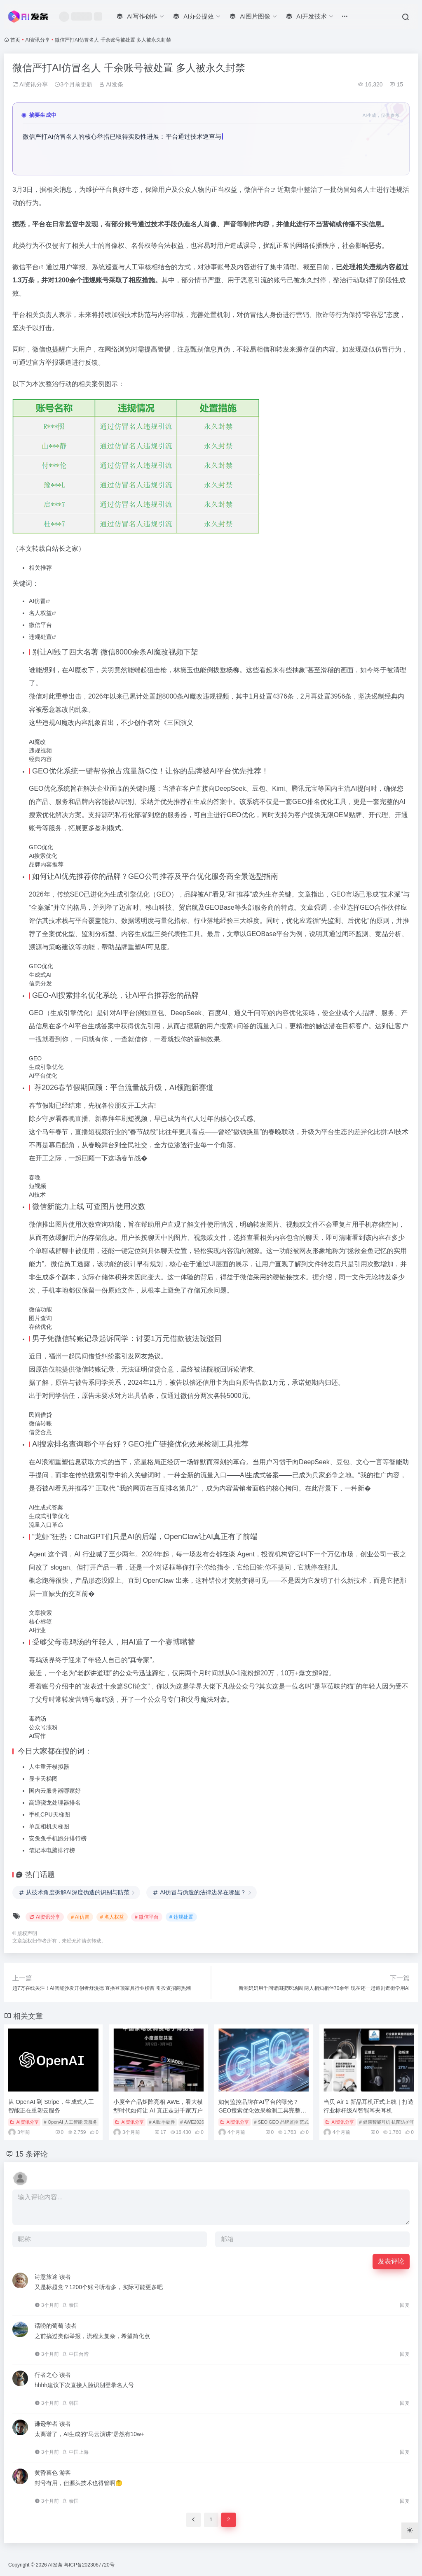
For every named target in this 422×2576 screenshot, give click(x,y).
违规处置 (40, 637)
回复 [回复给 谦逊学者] (405, 2452)
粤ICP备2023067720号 (89, 2565)
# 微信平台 (147, 1917)
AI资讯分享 (38, 40)
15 (396, 84)
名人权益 (40, 613)
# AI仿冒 (80, 1917)
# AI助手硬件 (162, 2121)
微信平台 (257, 189)
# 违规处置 (181, 1917)
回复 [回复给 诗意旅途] (405, 2305)
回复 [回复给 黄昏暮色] (405, 2501)
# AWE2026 (192, 2121)
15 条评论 (31, 2154)
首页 (15, 40)
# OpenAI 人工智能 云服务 (71, 2121)
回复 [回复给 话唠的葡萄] (405, 2354)
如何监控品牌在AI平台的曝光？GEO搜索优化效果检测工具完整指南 (262, 2110)
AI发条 (111, 84)
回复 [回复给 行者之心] (405, 2403)
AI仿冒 (37, 601)
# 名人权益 (112, 1917)
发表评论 (391, 2261)
